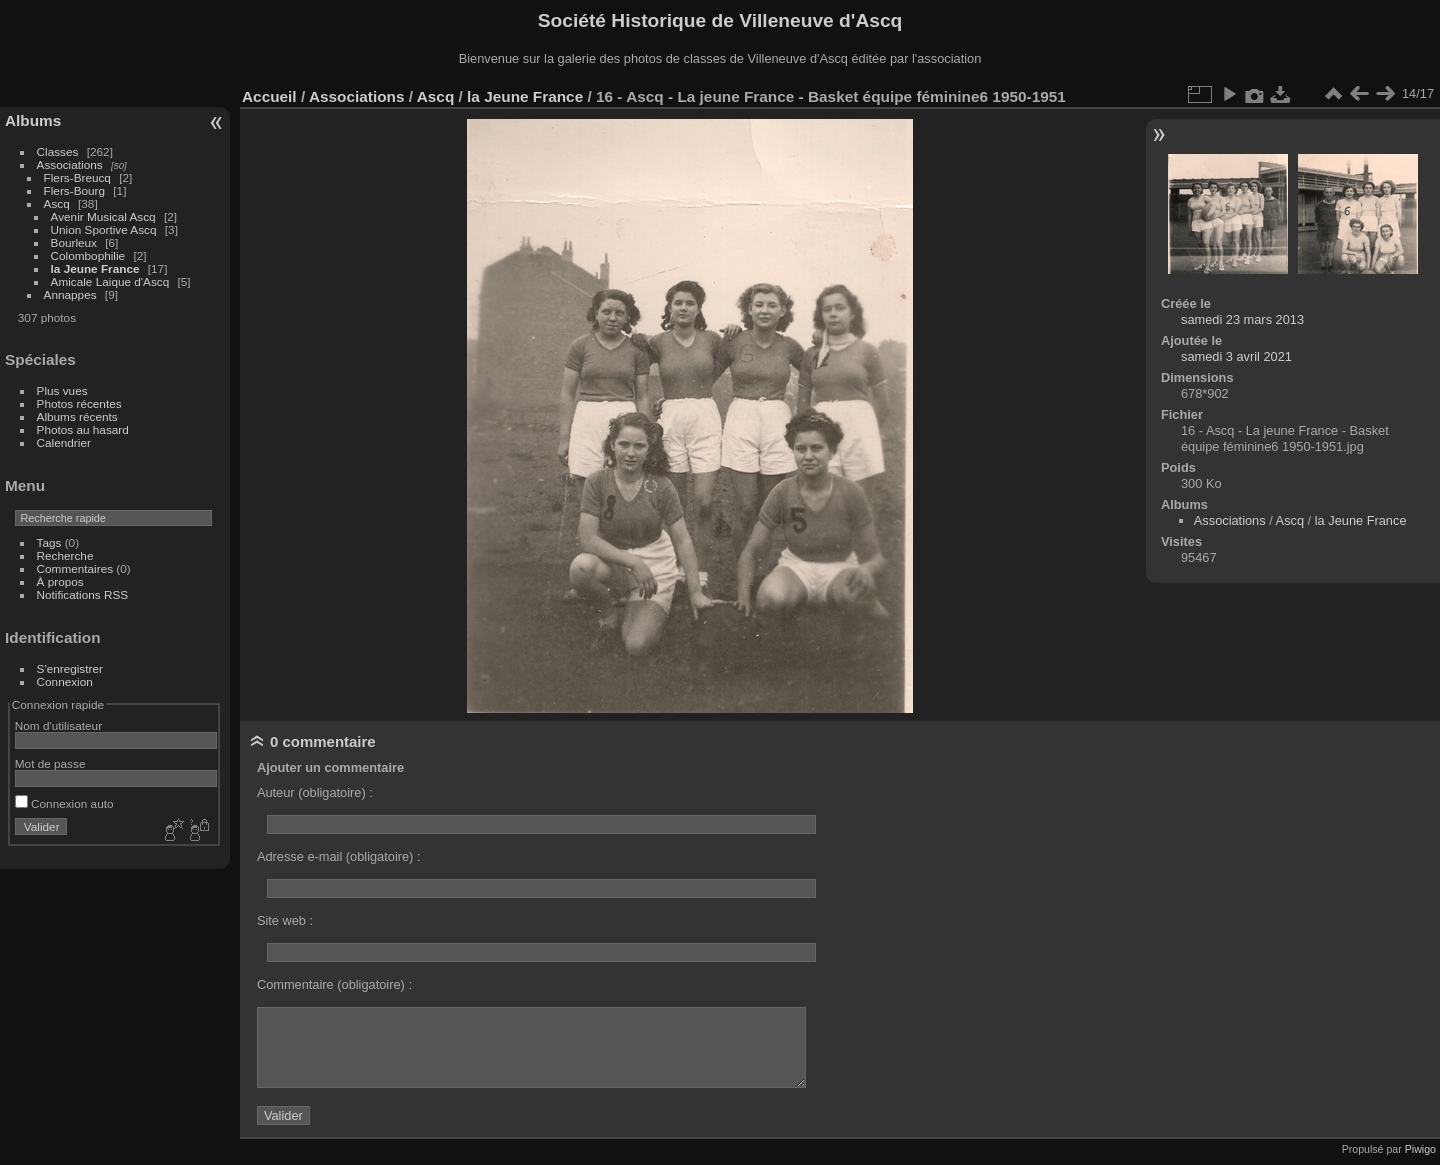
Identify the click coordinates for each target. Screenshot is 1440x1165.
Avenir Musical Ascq (103, 216)
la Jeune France (95, 268)
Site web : (285, 920)
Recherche (65, 555)
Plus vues (62, 390)
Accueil (269, 96)
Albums (33, 120)
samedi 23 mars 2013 (1242, 319)
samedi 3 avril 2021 (1236, 356)
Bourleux (74, 242)
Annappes (70, 294)
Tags (49, 542)
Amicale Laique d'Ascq (110, 281)
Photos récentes (79, 403)
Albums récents (77, 416)
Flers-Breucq (77, 177)
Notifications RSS (83, 594)
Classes (58, 151)
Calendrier (64, 442)
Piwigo (1420, 1149)
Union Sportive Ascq (104, 229)
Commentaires (75, 568)
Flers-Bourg (74, 190)
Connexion (65, 681)
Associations (70, 164)
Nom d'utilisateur (58, 725)
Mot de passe (50, 763)
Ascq (57, 203)
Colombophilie (88, 255)
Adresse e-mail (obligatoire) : (339, 856)
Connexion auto (64, 803)
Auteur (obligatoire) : (315, 792)
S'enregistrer (70, 668)
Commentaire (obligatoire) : (334, 984)
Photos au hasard (83, 429)
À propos (60, 581)
